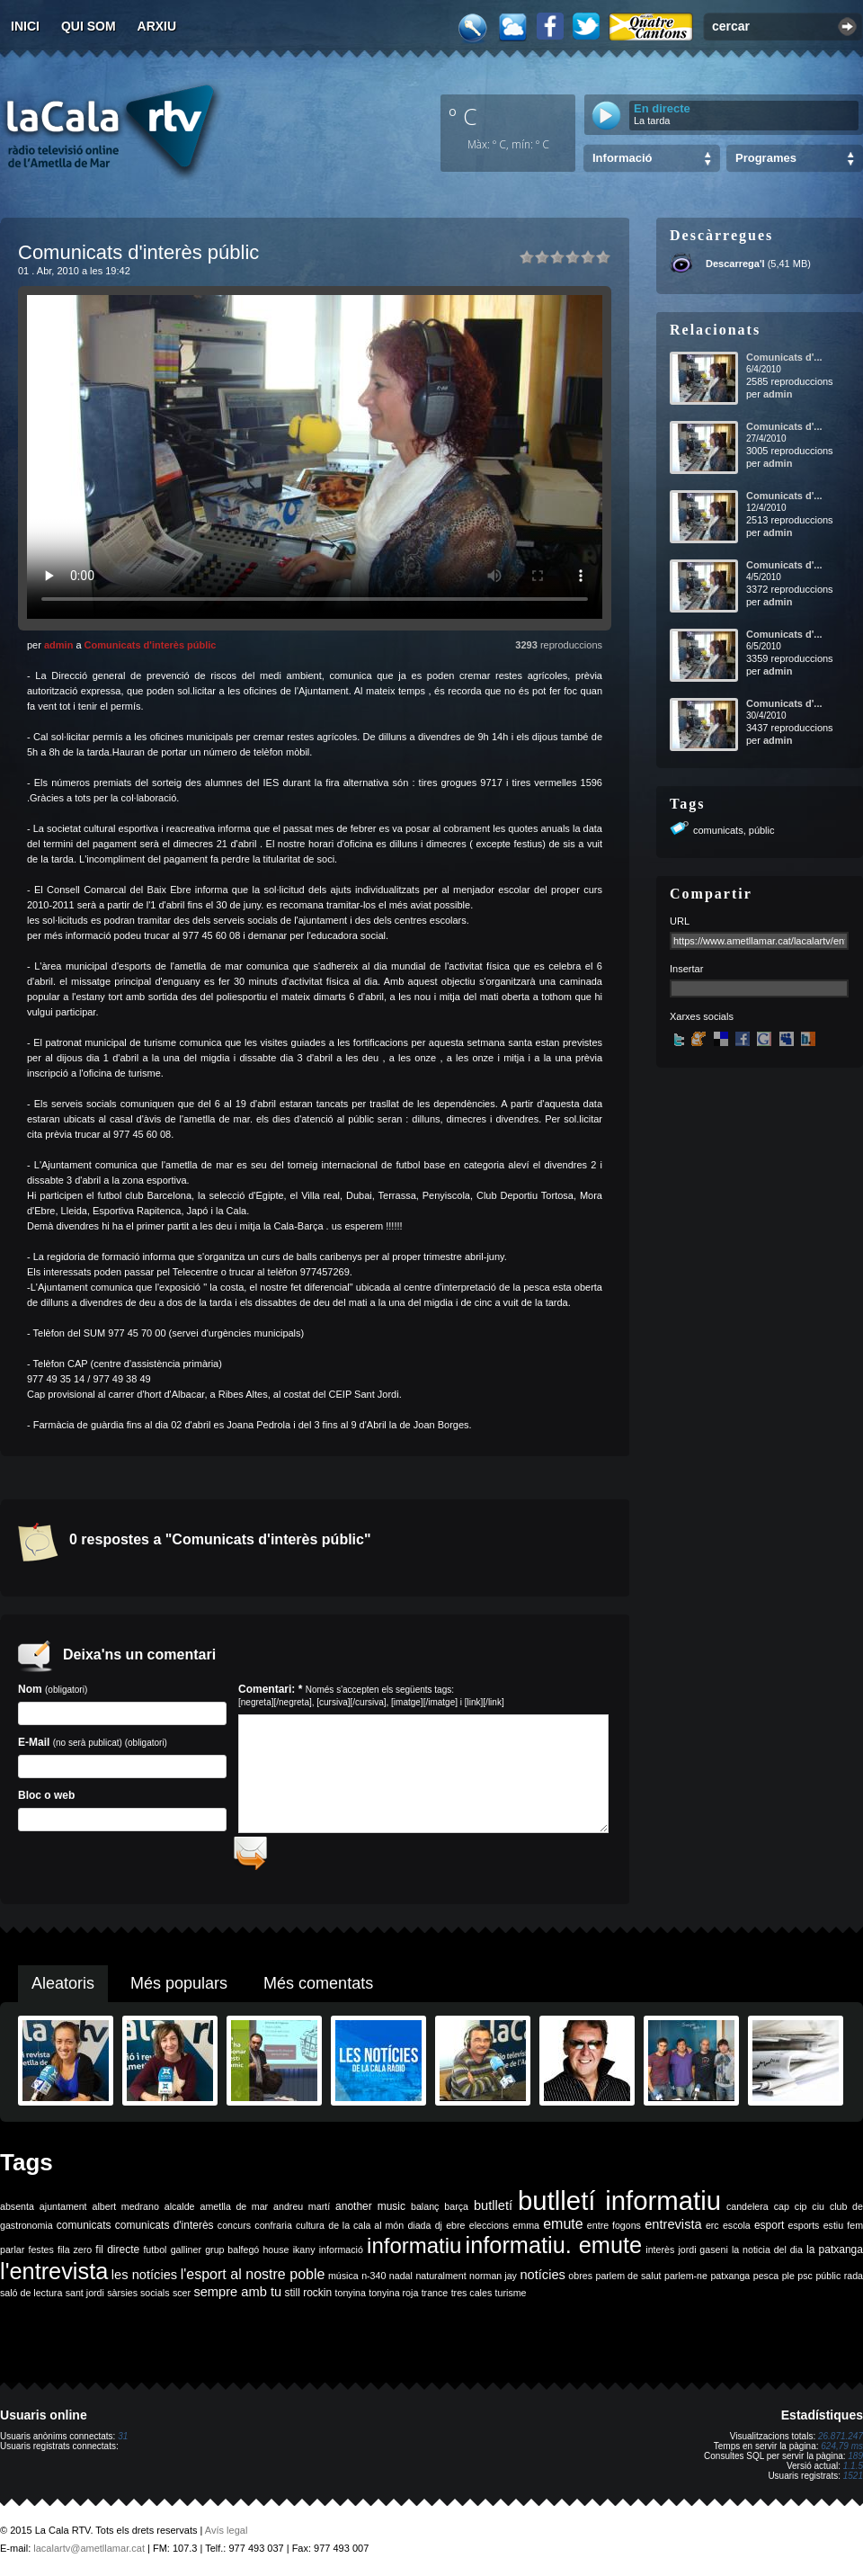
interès (659, 2255)
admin (58, 645)
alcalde (180, 2212)
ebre (455, 2231)
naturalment (440, 2281)
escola (737, 2231)
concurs (234, 2231)
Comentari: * (371, 1695)
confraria (272, 2231)
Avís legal (226, 2536)
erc (712, 2231)
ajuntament (63, 2212)
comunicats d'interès (164, 2231)
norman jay (493, 2281)
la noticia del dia (767, 2255)
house (275, 2255)
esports (803, 2231)
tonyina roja (393, 2299)
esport (769, 2231)
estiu (833, 2231)
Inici (25, 26)
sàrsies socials (138, 2299)
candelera (747, 2212)
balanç (425, 2212)
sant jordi (85, 2299)
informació (341, 2255)
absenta (17, 2212)
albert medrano (126, 2212)
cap (781, 2212)
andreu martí (301, 2212)
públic (762, 830)
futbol (154, 2255)
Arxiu (157, 26)
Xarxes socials (702, 1016)
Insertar (686, 968)
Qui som (88, 26)
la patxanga (834, 2256)
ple (788, 2281)
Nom (122, 1704)
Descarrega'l (735, 263)
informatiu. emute (554, 2251)
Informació (622, 158)
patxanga (730, 2281)
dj (438, 2231)
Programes (765, 158)
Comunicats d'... (784, 357)
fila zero (75, 2255)
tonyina (350, 2299)
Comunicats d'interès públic (151, 645)
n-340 (373, 2281)
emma (525, 2231)
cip (801, 2212)
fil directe (117, 2256)
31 (123, 2442)
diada (419, 2231)
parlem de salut (628, 2281)
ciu (818, 2212)
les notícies (144, 2281)
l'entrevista (54, 2277)
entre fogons (614, 2231)
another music (370, 2212)
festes (40, 2255)
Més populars (178, 1990)
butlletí (493, 2212)
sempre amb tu (237, 2298)
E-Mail (122, 1757)
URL (680, 921)
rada (853, 2281)
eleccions (489, 2231)
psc (805, 2281)
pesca (765, 2281)
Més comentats (318, 1990)
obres (580, 2281)
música (343, 2281)
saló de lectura (31, 2299)
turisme (511, 2299)
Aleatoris (62, 1990)
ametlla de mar (234, 2212)
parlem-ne (685, 2281)
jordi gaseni (702, 2255)
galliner (186, 2255)
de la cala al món (366, 2231)
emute (563, 2230)
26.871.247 (840, 2442)
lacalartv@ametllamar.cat (89, 2554)
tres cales (472, 2299)
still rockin (308, 2299)
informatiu (414, 2252)
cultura (310, 2231)
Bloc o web (122, 1810)
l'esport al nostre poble (253, 2280)
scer (182, 2299)
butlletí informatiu (619, 2207)
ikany (304, 2255)
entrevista (673, 2230)
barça (456, 2212)
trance (435, 2299)
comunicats (718, 830)
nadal (401, 2281)
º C (463, 116)
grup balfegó (232, 2255)
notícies (542, 2281)
